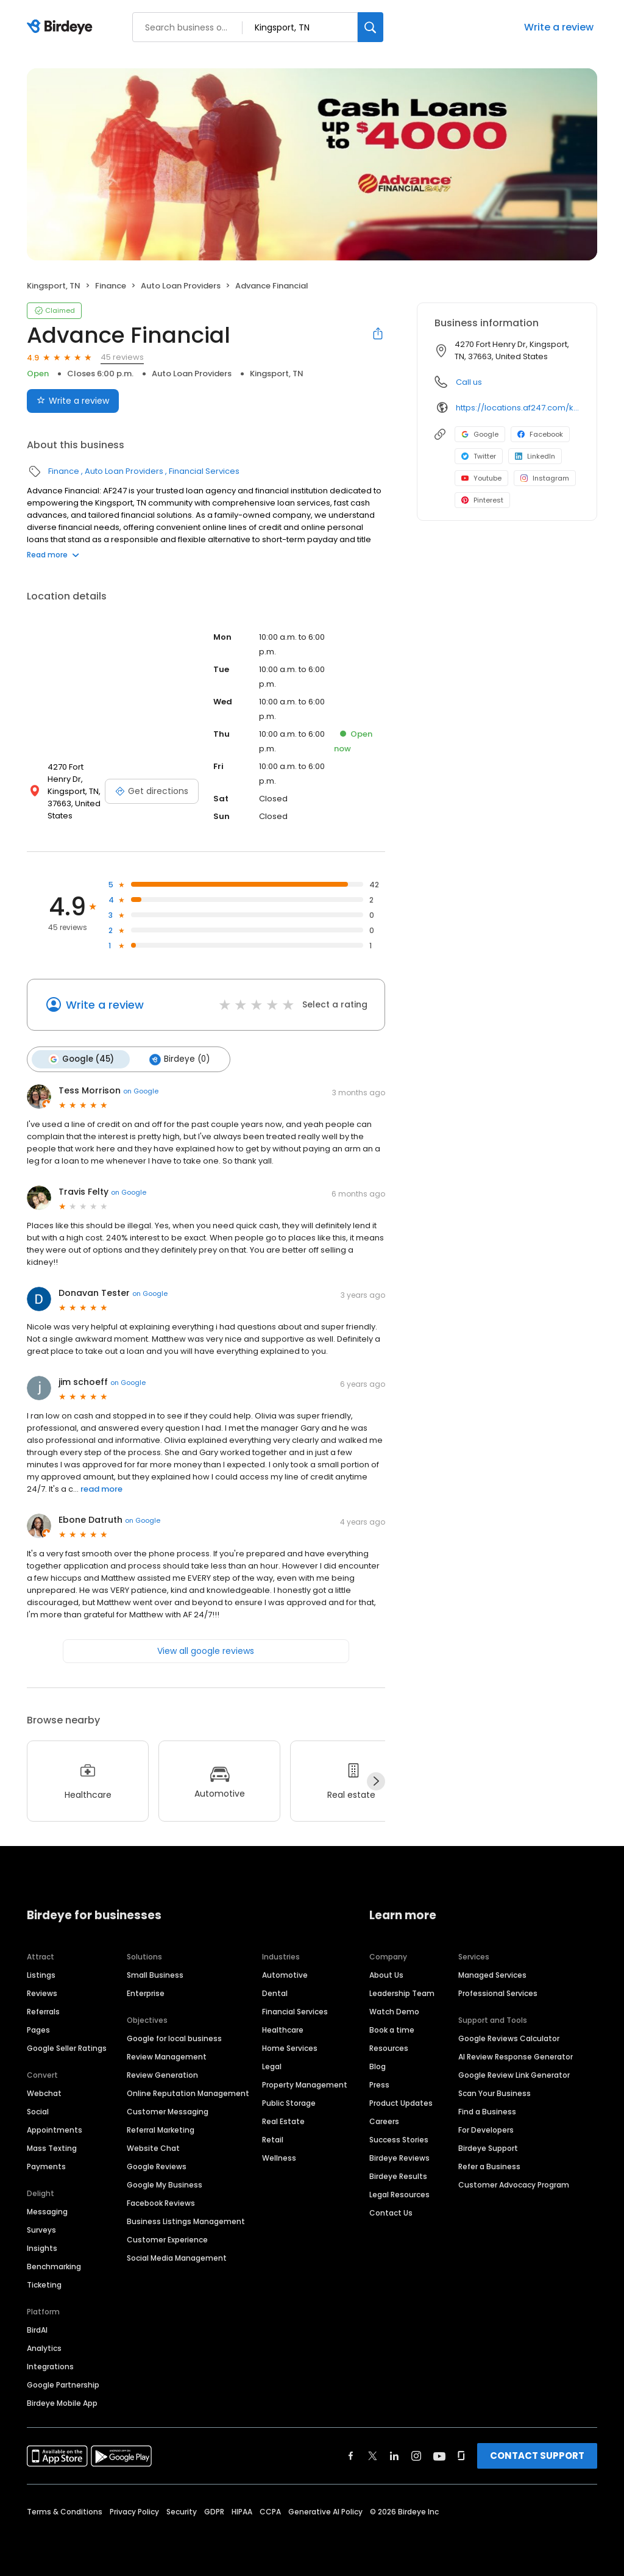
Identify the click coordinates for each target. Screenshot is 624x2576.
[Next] (376, 1781)
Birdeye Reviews (399, 2158)
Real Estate (283, 2121)
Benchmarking (54, 2266)
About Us (386, 1975)
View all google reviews (205, 1651)
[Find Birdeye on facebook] (351, 2456)
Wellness (279, 2158)
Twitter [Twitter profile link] (478, 456)
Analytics (44, 2348)
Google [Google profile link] (479, 434)
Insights (42, 2248)
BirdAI (37, 2330)
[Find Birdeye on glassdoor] (461, 2456)
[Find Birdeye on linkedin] (394, 2456)
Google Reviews (156, 2166)
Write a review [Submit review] (73, 401)
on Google (140, 1091)
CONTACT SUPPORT (537, 2455)
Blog (377, 2066)
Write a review (559, 27)
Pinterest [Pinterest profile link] (482, 500)
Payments (46, 2166)
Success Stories (398, 2139)
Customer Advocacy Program (513, 2185)
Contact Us (391, 2213)
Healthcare (282, 2030)
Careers (384, 2121)
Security (181, 2511)
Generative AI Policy (325, 2511)
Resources (388, 2048)
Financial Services (204, 471)
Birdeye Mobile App (62, 2403)
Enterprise (146, 1993)
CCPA (270, 2511)
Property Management (304, 2085)
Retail (272, 2139)
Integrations (50, 2366)
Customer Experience (167, 2239)
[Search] (370, 27)
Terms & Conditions (64, 2511)
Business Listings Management (186, 2221)
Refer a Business (489, 2166)
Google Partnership (63, 2385)
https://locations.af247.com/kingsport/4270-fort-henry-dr (518, 407)
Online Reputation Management (188, 2093)
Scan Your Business (494, 2093)
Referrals (43, 2011)
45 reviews (122, 357)
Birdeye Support (488, 2148)
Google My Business (164, 2185)
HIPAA (242, 2511)
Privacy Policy (134, 2511)
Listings (41, 1975)
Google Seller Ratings (67, 2048)
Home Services (289, 2048)
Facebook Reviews (161, 2203)
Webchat (44, 2093)
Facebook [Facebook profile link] (540, 434)
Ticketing (44, 2285)
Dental (275, 1993)
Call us (469, 382)
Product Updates (401, 2103)
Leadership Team (401, 1993)
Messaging (47, 2211)
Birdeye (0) (179, 1059)
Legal (272, 2066)
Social (38, 2111)
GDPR (214, 2511)
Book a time (391, 2030)
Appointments (54, 2130)
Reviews (42, 1993)
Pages (38, 2030)
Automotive (285, 1975)
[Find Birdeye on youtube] (439, 2456)
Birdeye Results (398, 2176)
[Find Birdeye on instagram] (416, 2456)
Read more (53, 554)
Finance (110, 286)
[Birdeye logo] (62, 27)
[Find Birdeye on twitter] (372, 2456)
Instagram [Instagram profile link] (544, 478)
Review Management (167, 2057)
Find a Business (487, 2111)
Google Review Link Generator (514, 2075)
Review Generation (162, 2075)
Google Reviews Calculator (508, 2038)
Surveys (41, 2230)
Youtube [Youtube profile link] (481, 478)
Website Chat (153, 2148)
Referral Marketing (160, 2130)
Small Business (155, 1975)
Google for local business (174, 2038)
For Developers (486, 2130)
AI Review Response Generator (515, 2057)
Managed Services (492, 1975)
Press (379, 2085)
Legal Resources (399, 2194)
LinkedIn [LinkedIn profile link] (535, 456)
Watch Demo (394, 2011)
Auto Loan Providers (181, 286)
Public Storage (289, 2103)
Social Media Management (177, 2258)
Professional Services (497, 1993)
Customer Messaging (167, 2111)
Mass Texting (52, 2148)
